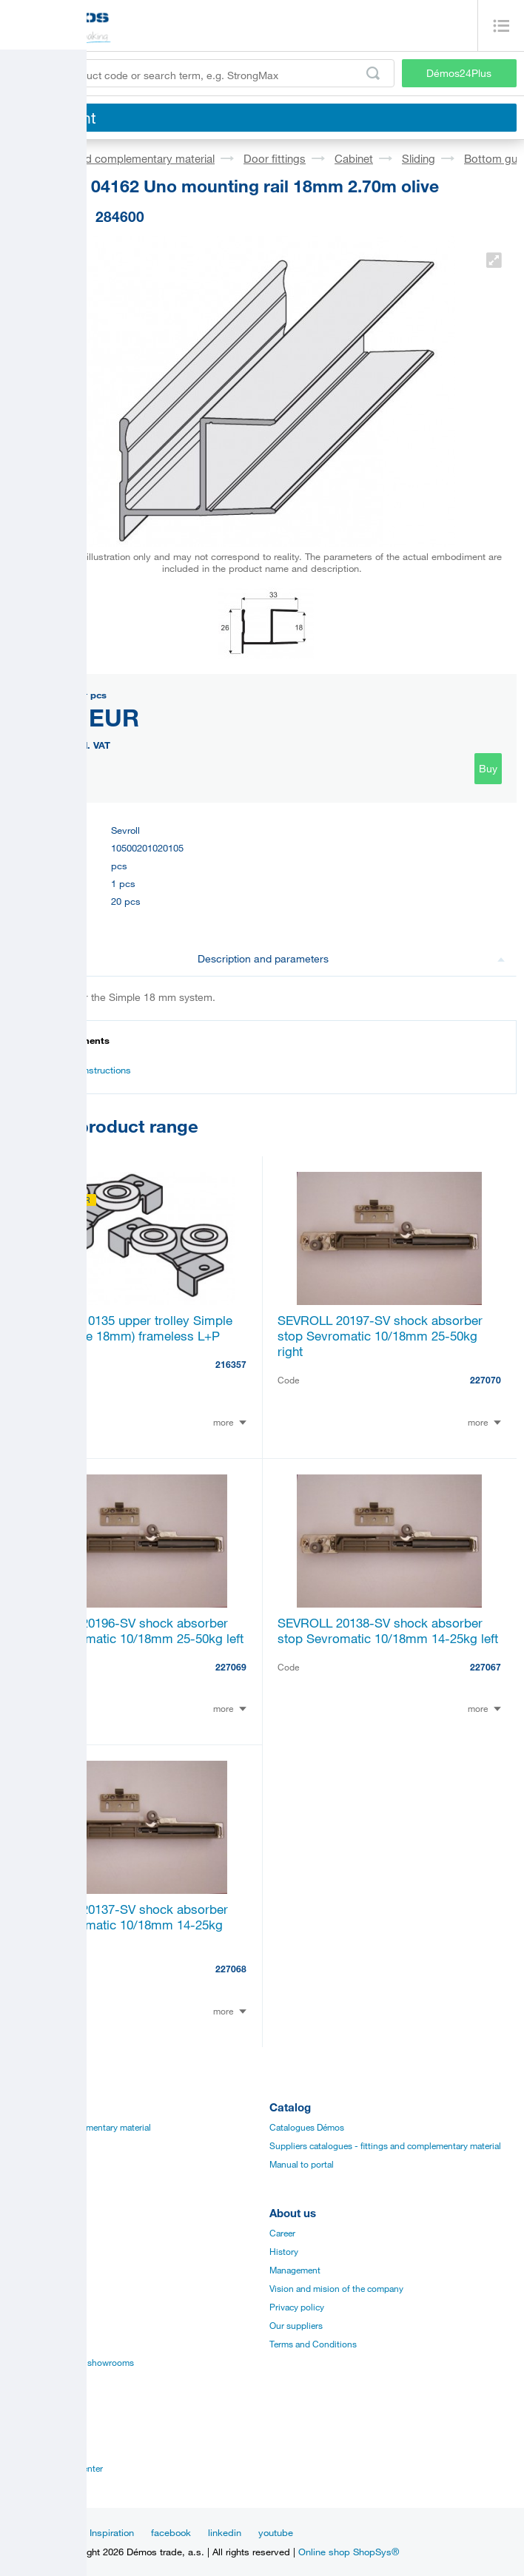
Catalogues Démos (306, 2127)
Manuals (24, 2251)
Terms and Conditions (313, 2344)
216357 (230, 1364)
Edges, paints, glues (47, 2164)
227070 (485, 1380)
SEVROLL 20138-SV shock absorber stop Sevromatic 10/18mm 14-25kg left (388, 1630)
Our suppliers (296, 2325)
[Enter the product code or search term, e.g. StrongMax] (201, 73)
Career (282, 2233)
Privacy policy (296, 2307)
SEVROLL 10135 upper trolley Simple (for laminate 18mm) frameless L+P (127, 1327)
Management (294, 2270)
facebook (171, 2532)
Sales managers (38, 2449)
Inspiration (112, 2532)
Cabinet (354, 158)
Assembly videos (40, 2288)
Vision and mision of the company (336, 2288)
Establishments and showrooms (70, 2362)
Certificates (29, 2270)
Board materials (38, 2145)
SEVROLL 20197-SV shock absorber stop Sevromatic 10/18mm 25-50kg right (380, 1335)
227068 (230, 1969)
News (60, 2532)
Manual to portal (301, 2164)
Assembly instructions (76, 1070)
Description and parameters (351, 958)
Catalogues (30, 2233)
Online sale (29, 2325)
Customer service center (55, 2468)
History (283, 2251)
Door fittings (274, 158)
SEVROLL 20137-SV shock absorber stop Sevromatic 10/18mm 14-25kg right (125, 1924)
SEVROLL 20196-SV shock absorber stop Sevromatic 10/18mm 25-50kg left (133, 1630)
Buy (488, 768)
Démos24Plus (458, 73)
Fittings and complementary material (124, 158)
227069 (230, 1667)
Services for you (39, 2344)
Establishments (37, 2431)
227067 (485, 1667)
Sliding (418, 158)
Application (30, 2307)
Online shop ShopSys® (348, 2552)
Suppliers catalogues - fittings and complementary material (385, 2145)
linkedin (224, 2532)
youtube (275, 2532)
